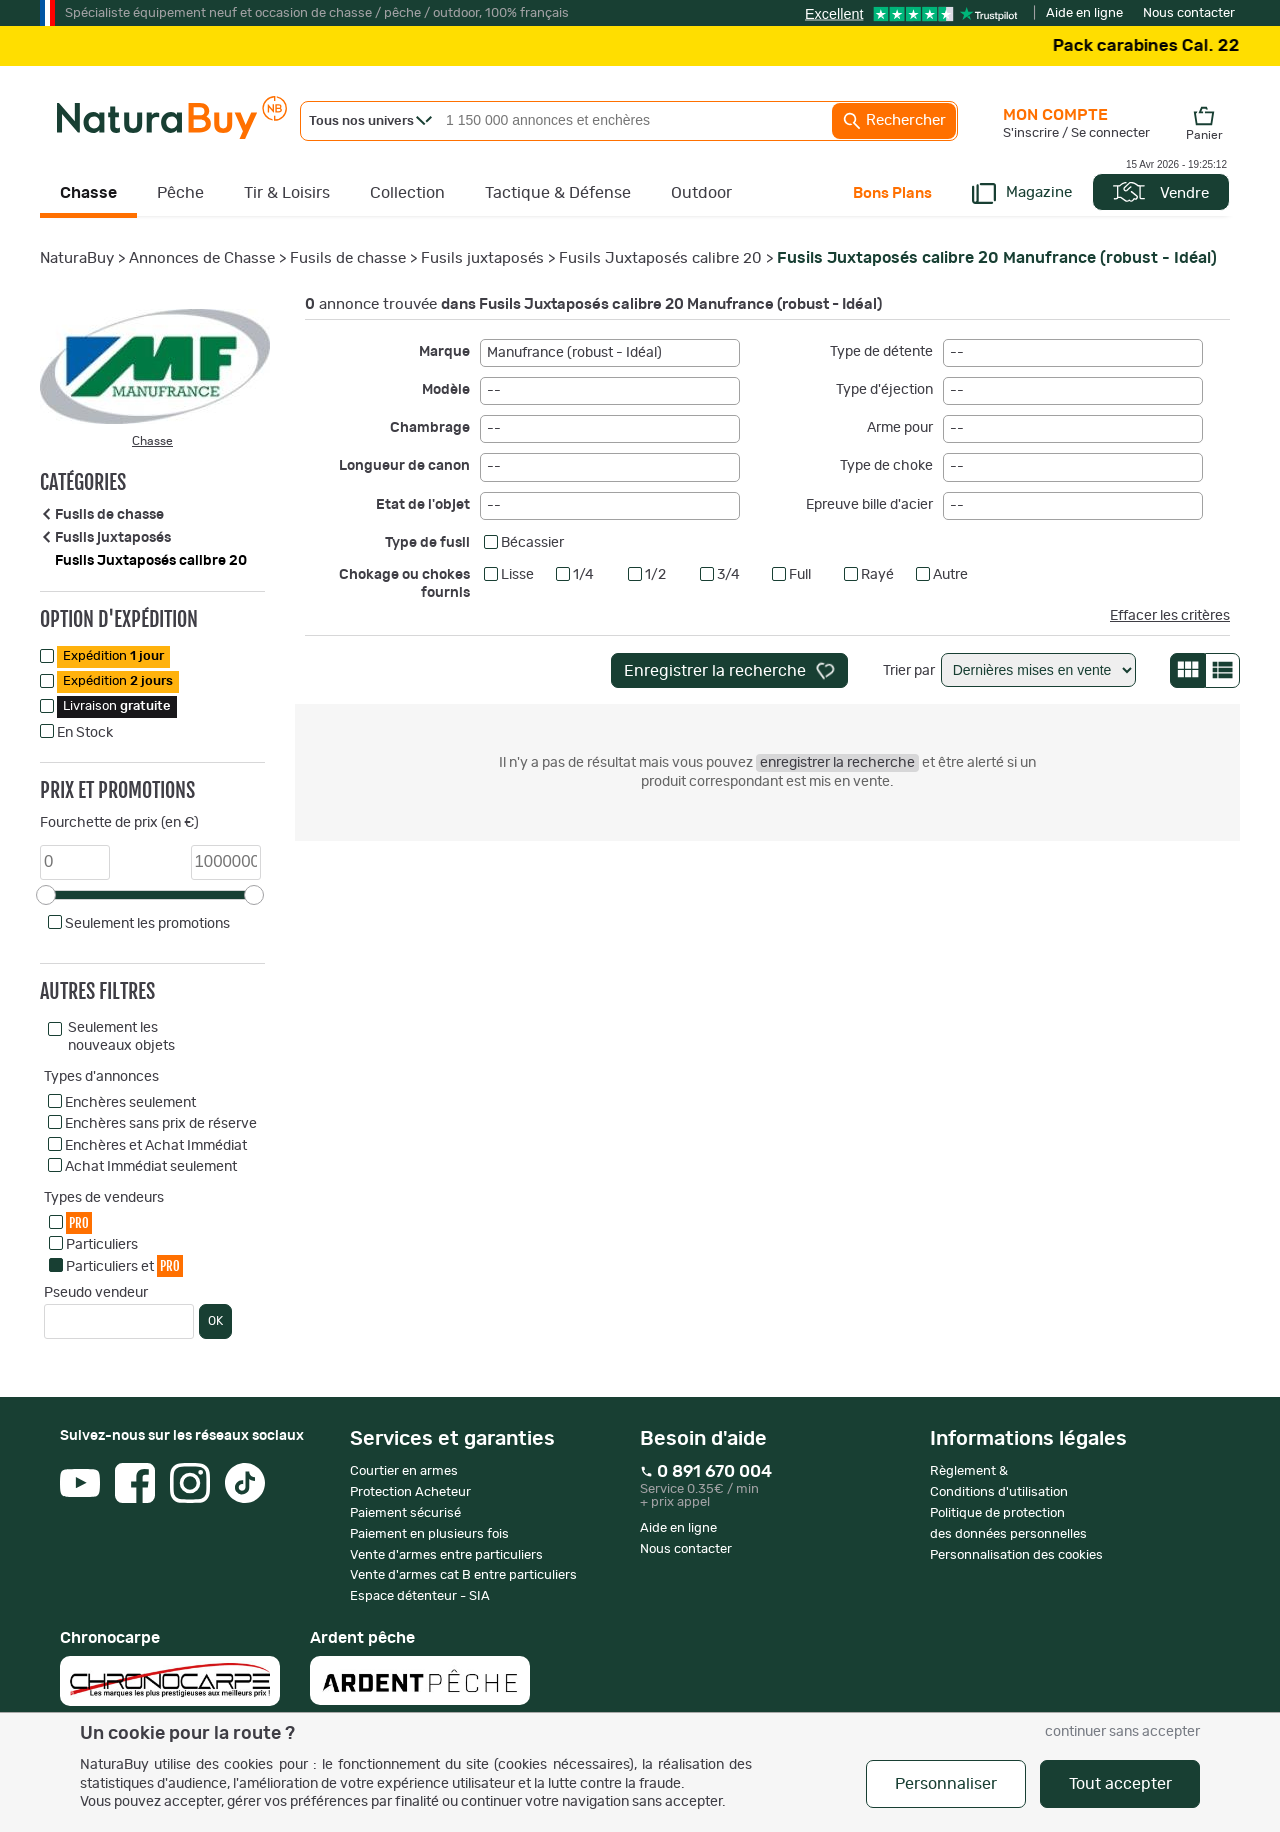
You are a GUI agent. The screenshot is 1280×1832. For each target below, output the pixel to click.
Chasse (88, 193)
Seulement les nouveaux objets (121, 1037)
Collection (407, 193)
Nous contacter (1189, 13)
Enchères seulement (130, 1103)
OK (215, 1321)
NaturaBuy (77, 258)
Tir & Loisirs (287, 193)
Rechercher (894, 121)
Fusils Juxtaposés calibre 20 (660, 258)
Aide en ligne (1084, 13)
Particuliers (102, 1245)
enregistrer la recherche (837, 763)
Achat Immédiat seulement (151, 1167)
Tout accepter (1120, 1784)
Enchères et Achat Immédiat (156, 1146)
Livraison (117, 706)
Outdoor (701, 193)
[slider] (46, 895)
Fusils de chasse (348, 258)
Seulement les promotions (147, 924)
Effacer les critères (1170, 616)
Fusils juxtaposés (482, 258)
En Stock (85, 733)
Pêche (180, 193)
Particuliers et (124, 1265)
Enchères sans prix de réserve (161, 1124)
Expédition (113, 656)
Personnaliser (946, 1784)
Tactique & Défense (558, 193)
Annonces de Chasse (202, 258)
